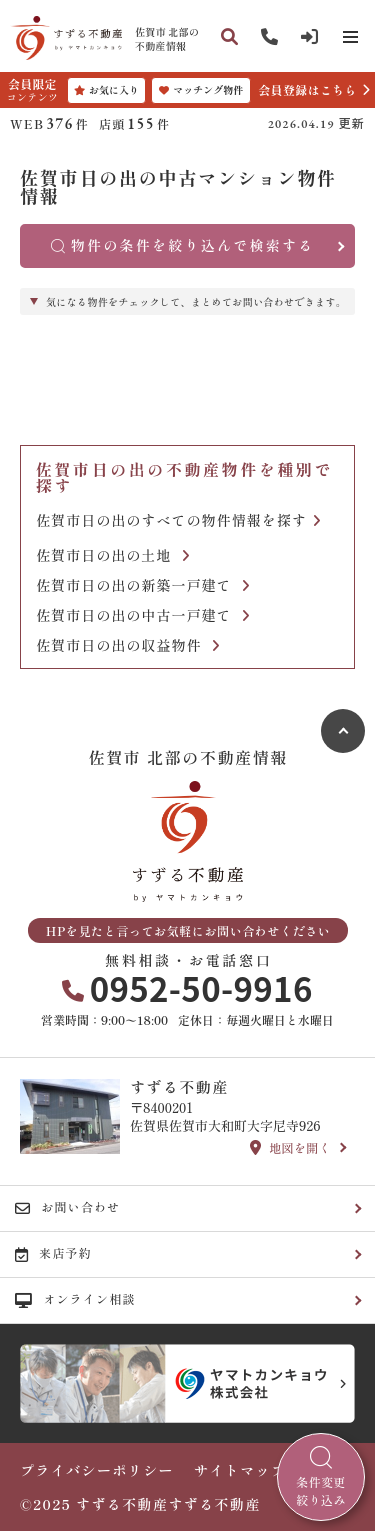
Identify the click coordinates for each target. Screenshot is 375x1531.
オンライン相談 (75, 1299)
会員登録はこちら (307, 89)
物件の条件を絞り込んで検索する (183, 245)
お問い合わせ (67, 1207)
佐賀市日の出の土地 (113, 555)
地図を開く (290, 1147)
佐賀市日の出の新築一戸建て (143, 585)
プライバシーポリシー (97, 1470)
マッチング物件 (201, 89)
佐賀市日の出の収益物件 (128, 645)
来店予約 (53, 1253)
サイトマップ (240, 1470)
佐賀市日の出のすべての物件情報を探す (178, 520)
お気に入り (106, 89)
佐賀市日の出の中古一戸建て (143, 615)
